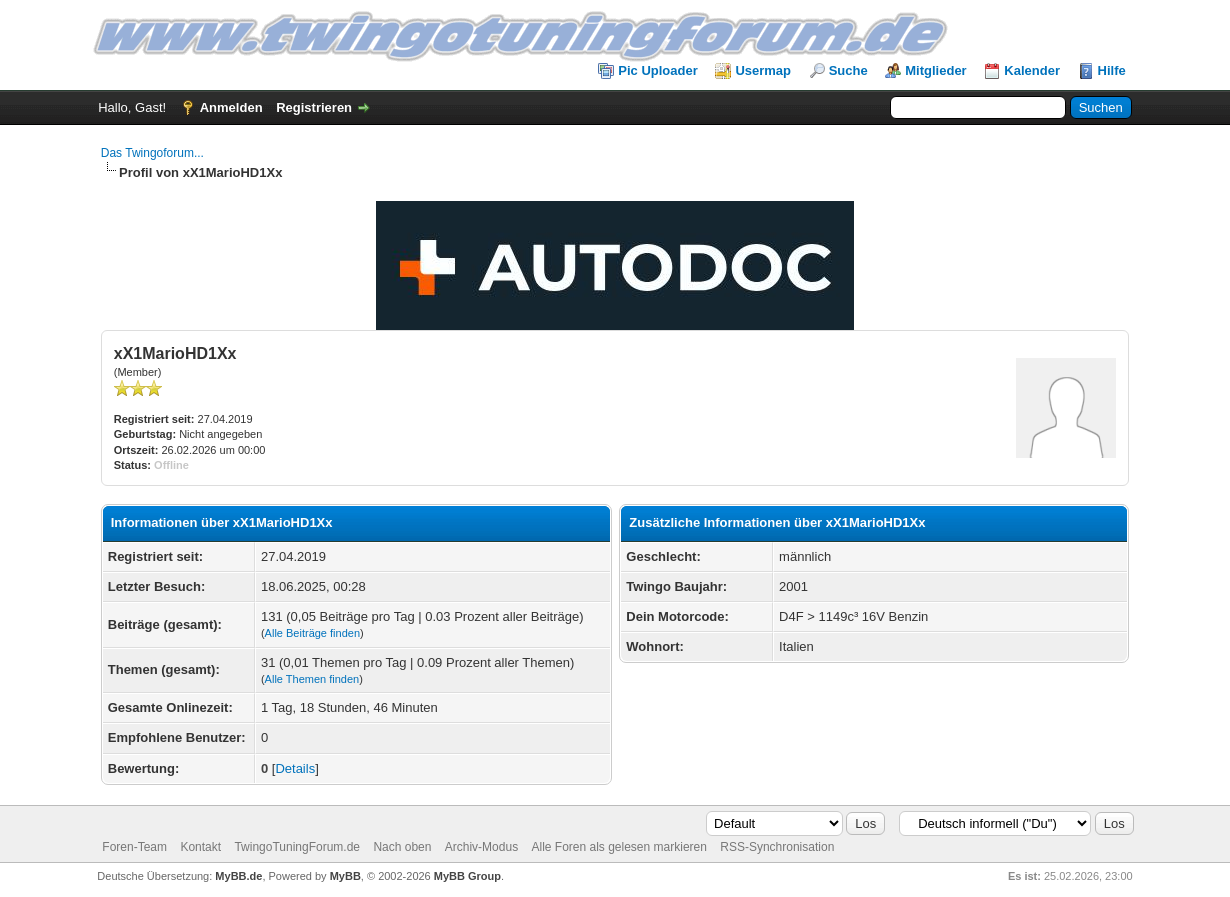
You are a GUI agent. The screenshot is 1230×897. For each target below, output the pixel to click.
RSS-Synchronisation (777, 847)
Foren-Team (134, 847)
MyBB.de (238, 876)
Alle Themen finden (312, 679)
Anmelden (231, 107)
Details (295, 768)
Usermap (763, 70)
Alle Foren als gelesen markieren (618, 847)
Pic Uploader (657, 70)
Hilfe (1112, 70)
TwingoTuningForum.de (297, 847)
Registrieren (314, 107)
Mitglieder (935, 70)
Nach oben (402, 847)
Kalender (1032, 70)
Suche (848, 70)
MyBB (345, 876)
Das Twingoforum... (152, 153)
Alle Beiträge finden (312, 633)
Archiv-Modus (481, 847)
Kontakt (200, 847)
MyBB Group (467, 876)
